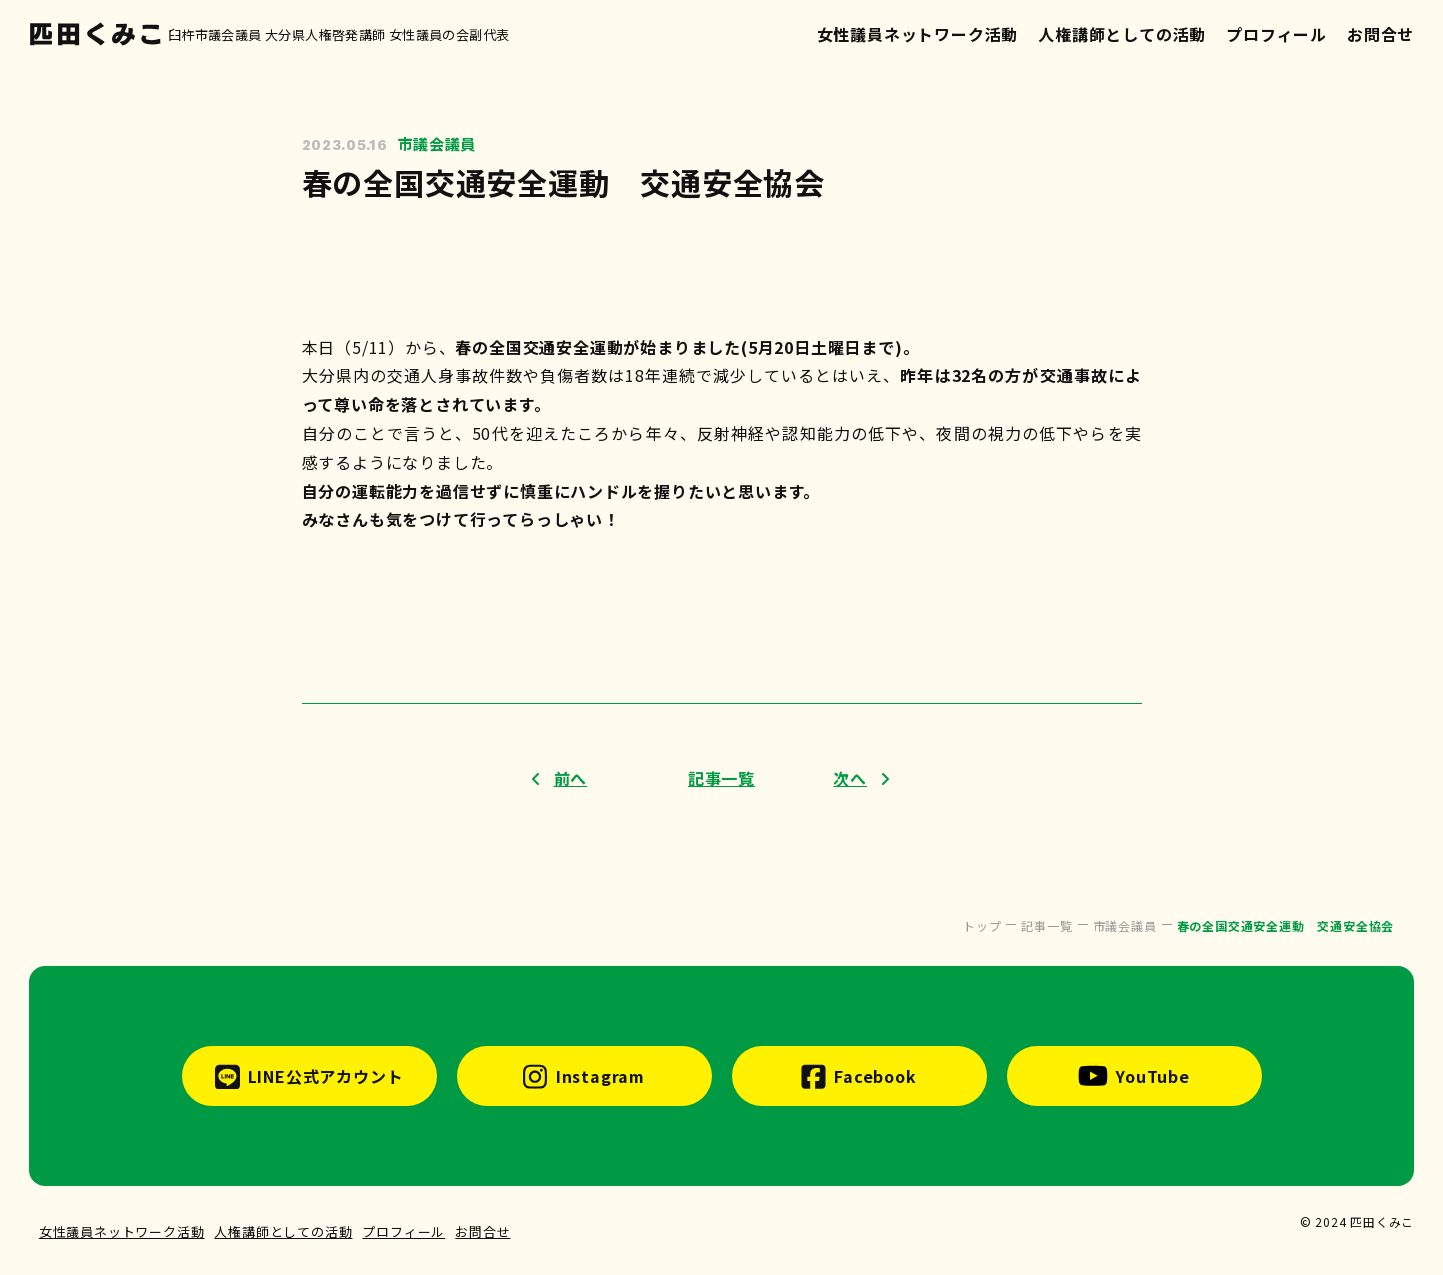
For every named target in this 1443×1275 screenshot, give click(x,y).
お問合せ (1380, 34)
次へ (850, 778)
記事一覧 (721, 778)
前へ (571, 778)
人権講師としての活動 (1122, 34)
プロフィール (1276, 34)
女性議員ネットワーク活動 (918, 34)
